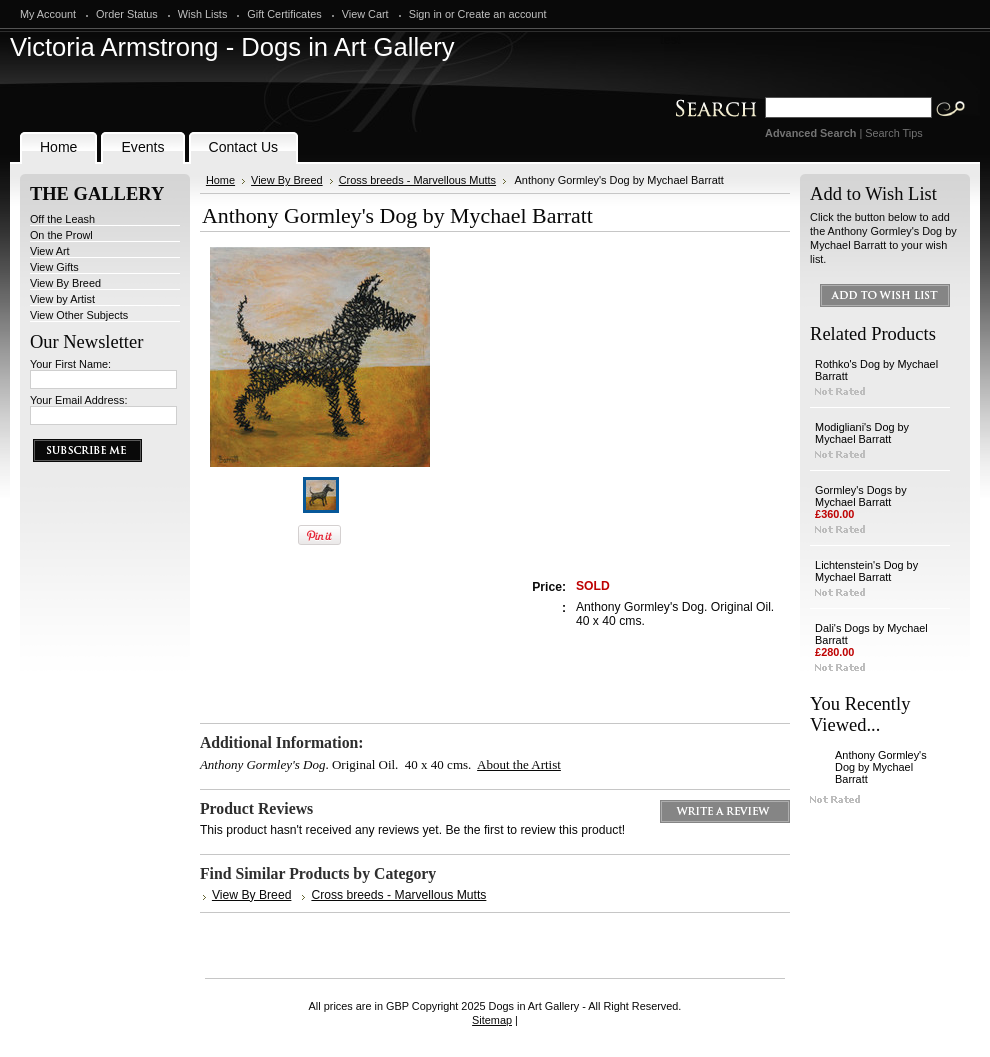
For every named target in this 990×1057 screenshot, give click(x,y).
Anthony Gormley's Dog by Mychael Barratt (881, 767)
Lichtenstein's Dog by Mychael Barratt (866, 571)
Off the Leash (62, 219)
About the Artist (519, 764)
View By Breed (65, 283)
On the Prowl (61, 235)
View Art (50, 251)
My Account (48, 14)
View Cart (365, 14)
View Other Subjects (79, 315)
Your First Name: (70, 364)
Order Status (127, 14)
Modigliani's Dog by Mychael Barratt (862, 433)
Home (220, 180)
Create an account (502, 14)
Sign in (425, 14)
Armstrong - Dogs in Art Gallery (232, 47)
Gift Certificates (284, 14)
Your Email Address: (79, 400)
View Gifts (54, 267)
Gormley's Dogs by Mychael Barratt (861, 496)
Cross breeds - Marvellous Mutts (417, 180)
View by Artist (62, 299)
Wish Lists (203, 14)
